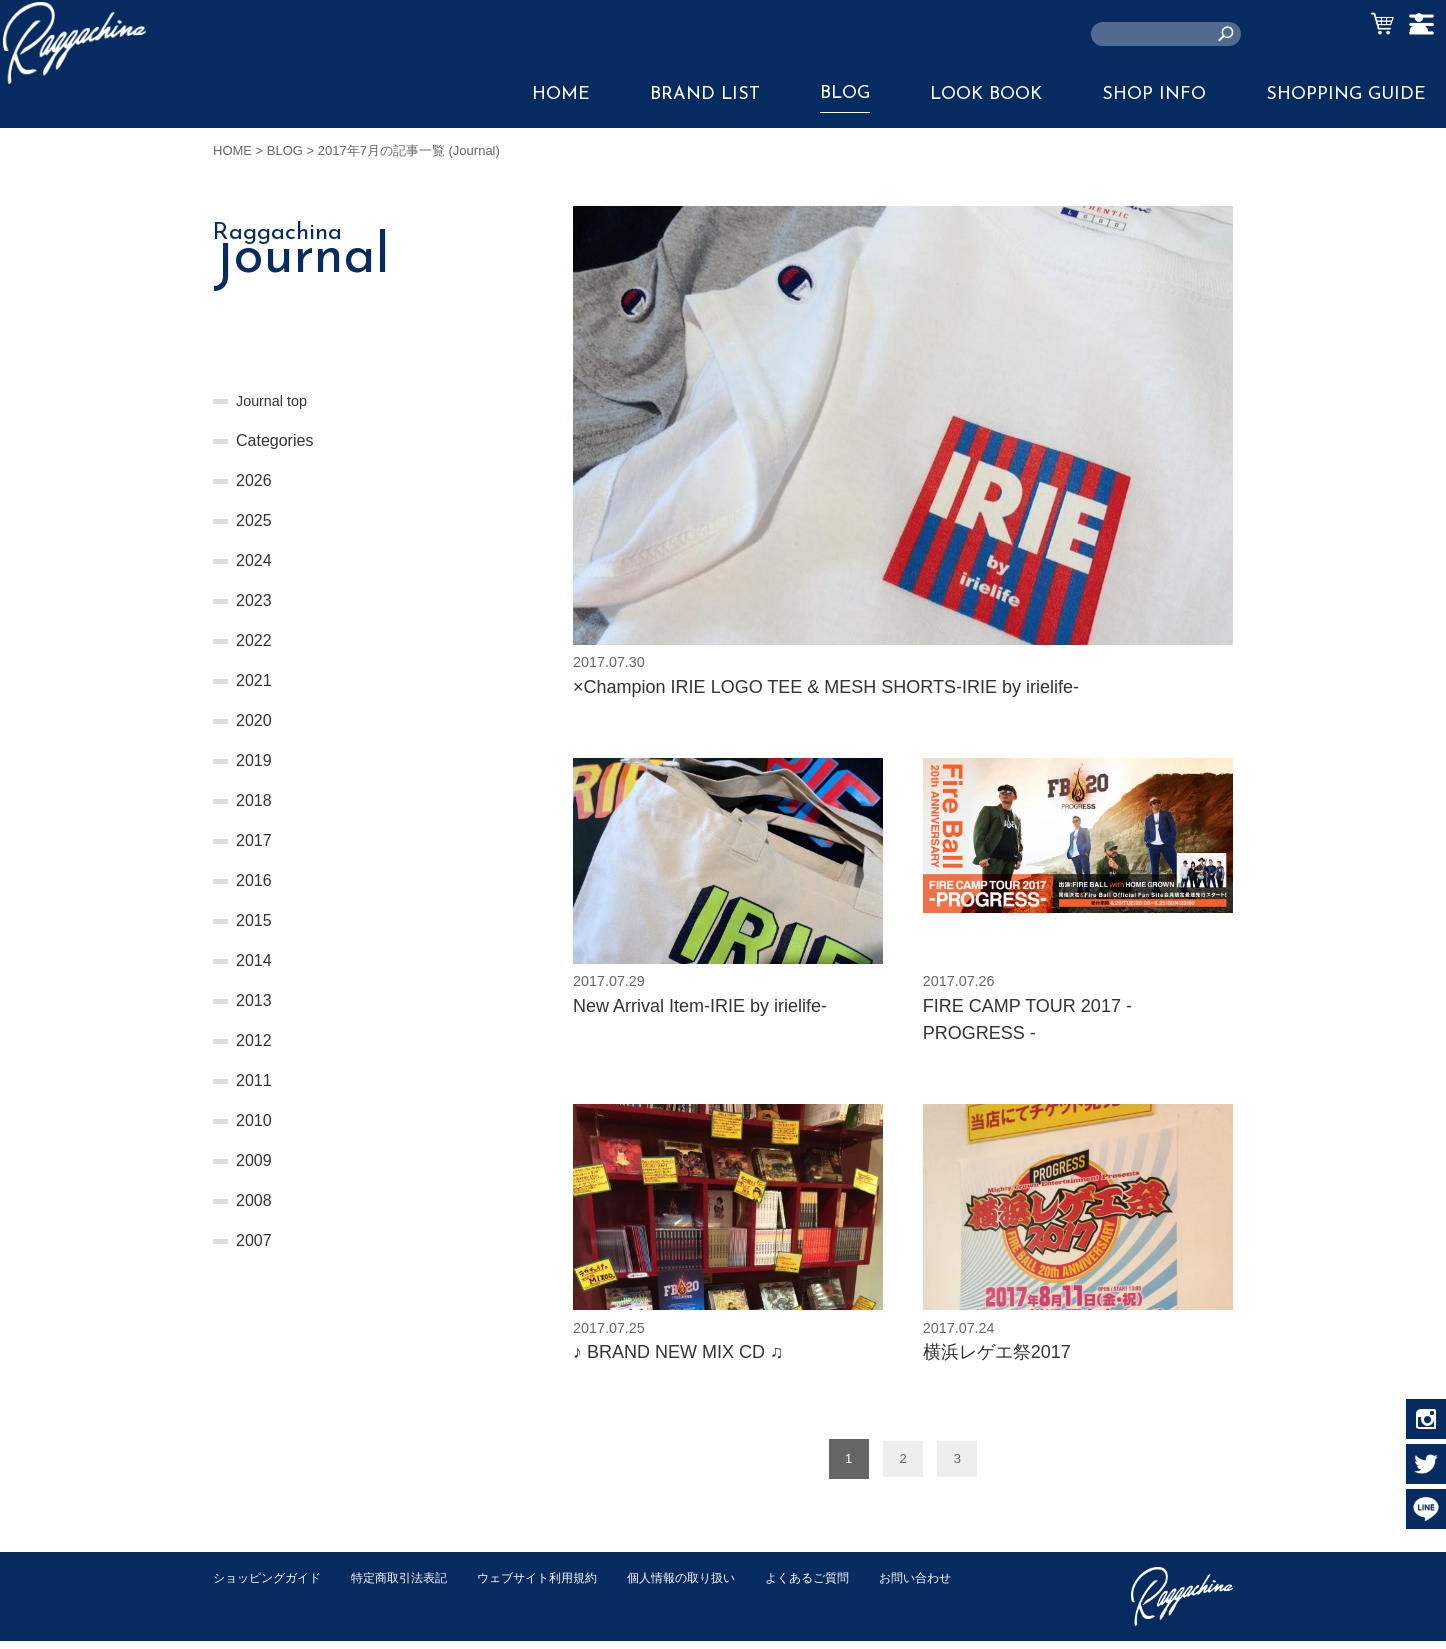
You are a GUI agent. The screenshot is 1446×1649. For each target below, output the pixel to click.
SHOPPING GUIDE (1346, 94)
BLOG (845, 93)
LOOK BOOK (986, 94)
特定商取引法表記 (412, 1585)
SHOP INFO (1154, 94)
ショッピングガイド (271, 1585)
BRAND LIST (705, 94)
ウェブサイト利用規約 (559, 1585)
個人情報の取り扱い (712, 1585)
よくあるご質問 (846, 1585)
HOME (561, 94)
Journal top (275, 400)
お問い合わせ (252, 1606)
